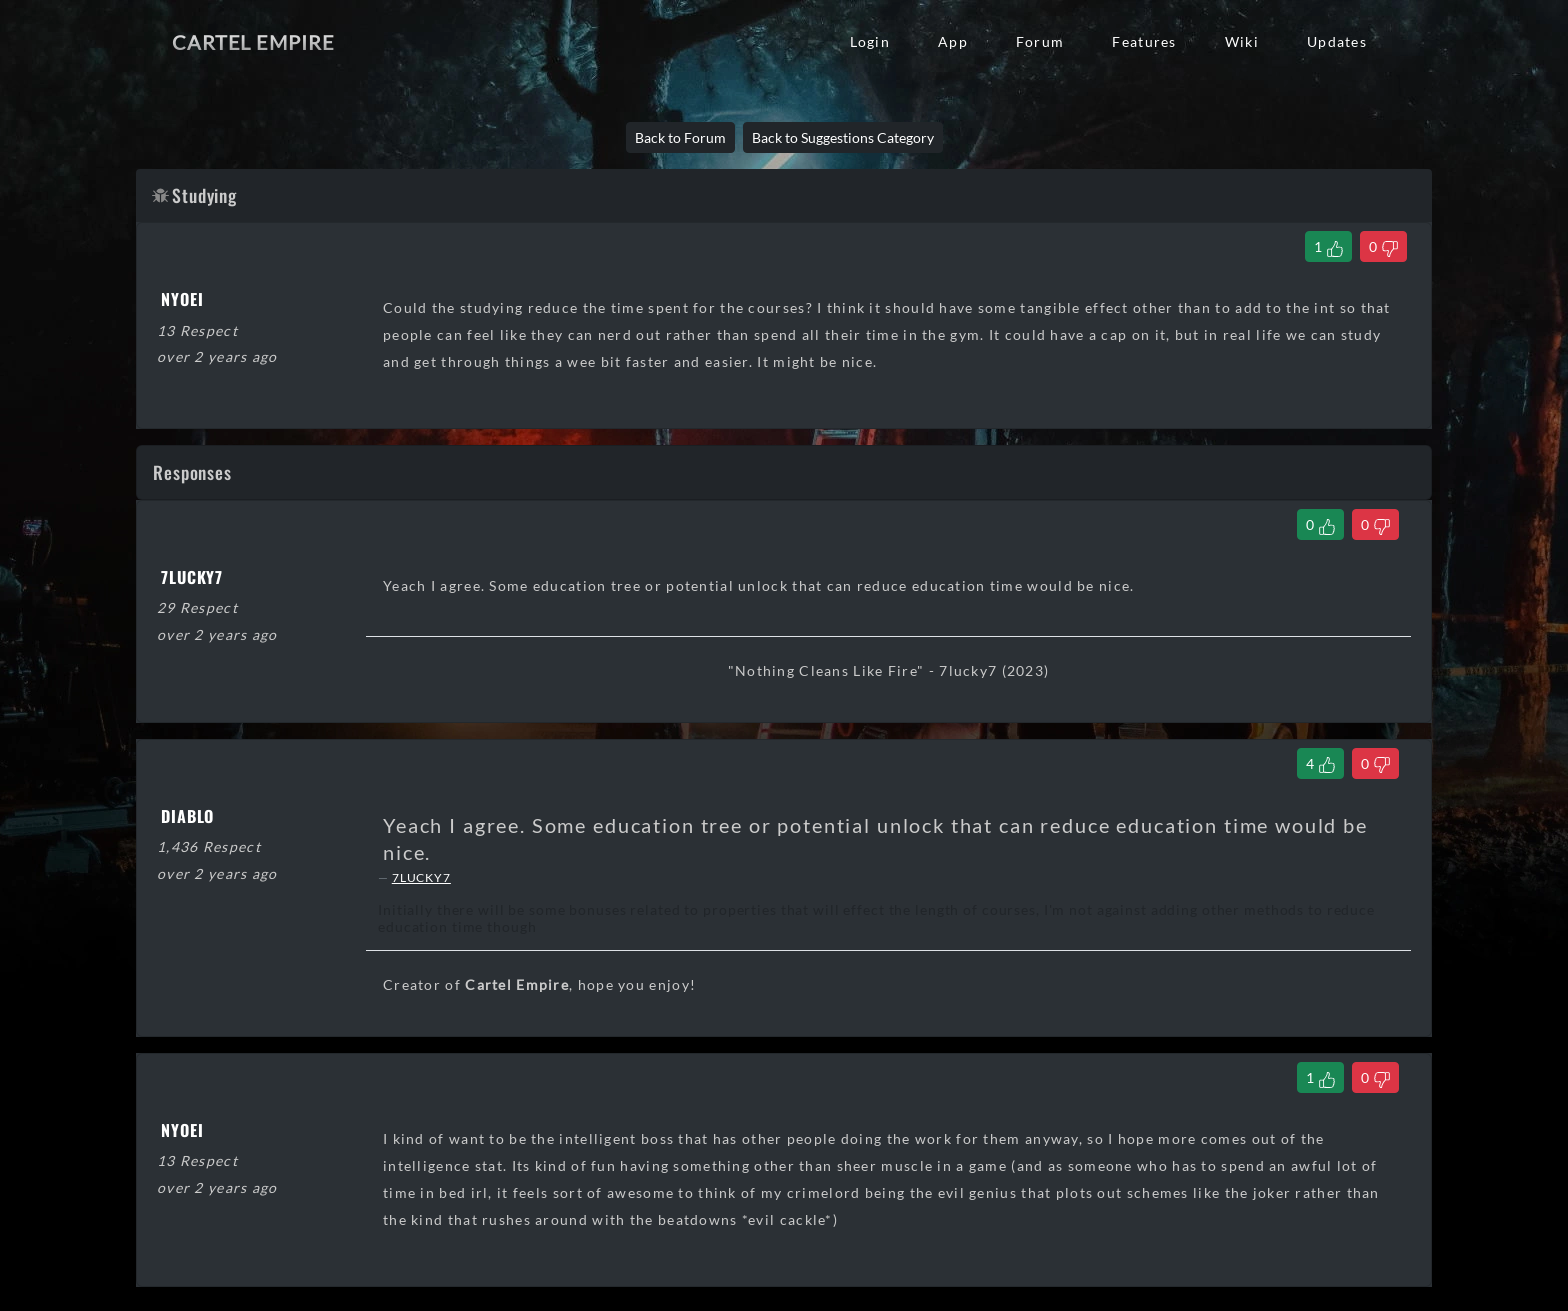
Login (870, 41)
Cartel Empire (253, 42)
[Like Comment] (1320, 524)
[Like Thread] (1328, 246)
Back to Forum (680, 137)
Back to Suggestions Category (843, 137)
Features (1144, 41)
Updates (1337, 41)
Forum (1040, 41)
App (953, 41)
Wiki (1242, 41)
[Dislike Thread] (1383, 246)
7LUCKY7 (421, 877)
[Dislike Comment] (1375, 524)
